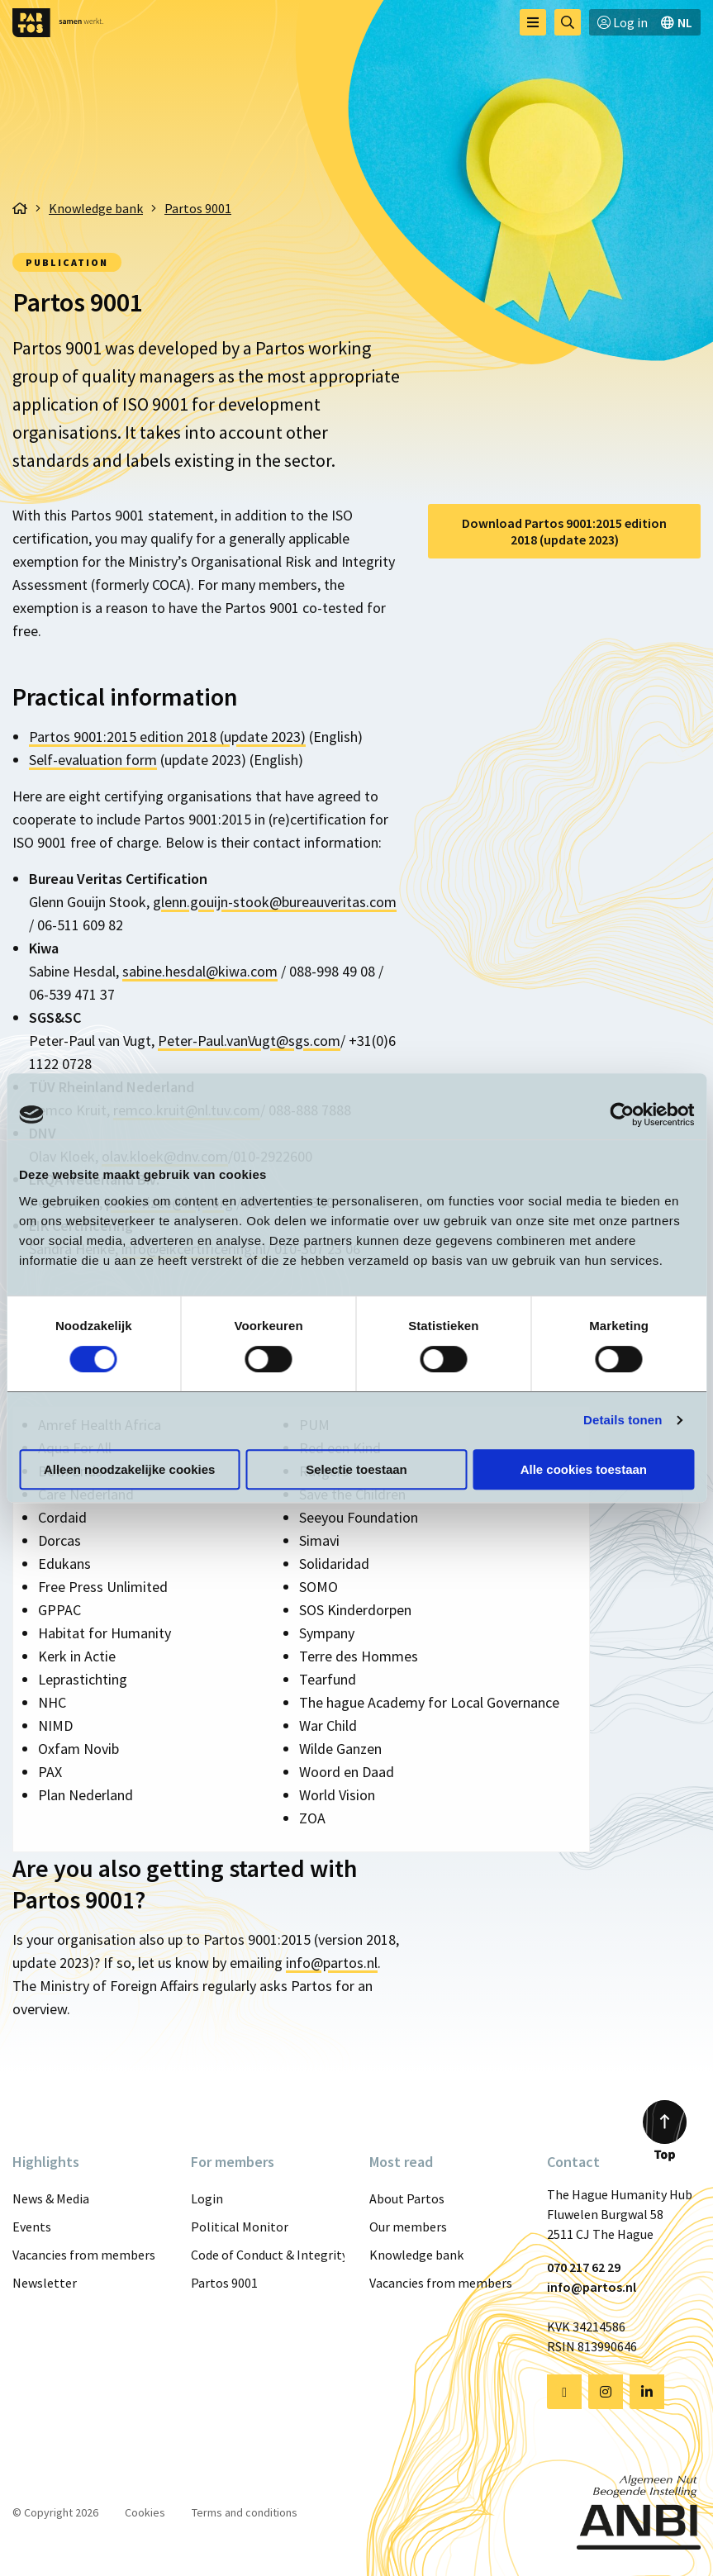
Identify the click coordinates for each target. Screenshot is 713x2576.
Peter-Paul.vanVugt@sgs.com (249, 1040)
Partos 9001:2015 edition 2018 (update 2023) (167, 736)
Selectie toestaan (356, 1469)
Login (207, 2198)
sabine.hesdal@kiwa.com (200, 971)
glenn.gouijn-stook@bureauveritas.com (275, 901)
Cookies (145, 2512)
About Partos (406, 2198)
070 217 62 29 (583, 2267)
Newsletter (44, 2282)
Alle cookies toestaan (583, 1469)
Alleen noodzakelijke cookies (130, 1469)
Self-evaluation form (93, 759)
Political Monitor (239, 2226)
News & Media (50, 2198)
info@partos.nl (332, 1962)
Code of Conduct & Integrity (268, 2254)
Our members (408, 2226)
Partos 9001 (224, 2282)
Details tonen (622, 1420)
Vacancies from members (83, 2254)
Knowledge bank (416, 2254)
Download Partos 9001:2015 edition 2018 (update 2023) (564, 531)
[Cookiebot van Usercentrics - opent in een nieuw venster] (621, 1114)
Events (31, 2226)
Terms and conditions (244, 2512)
